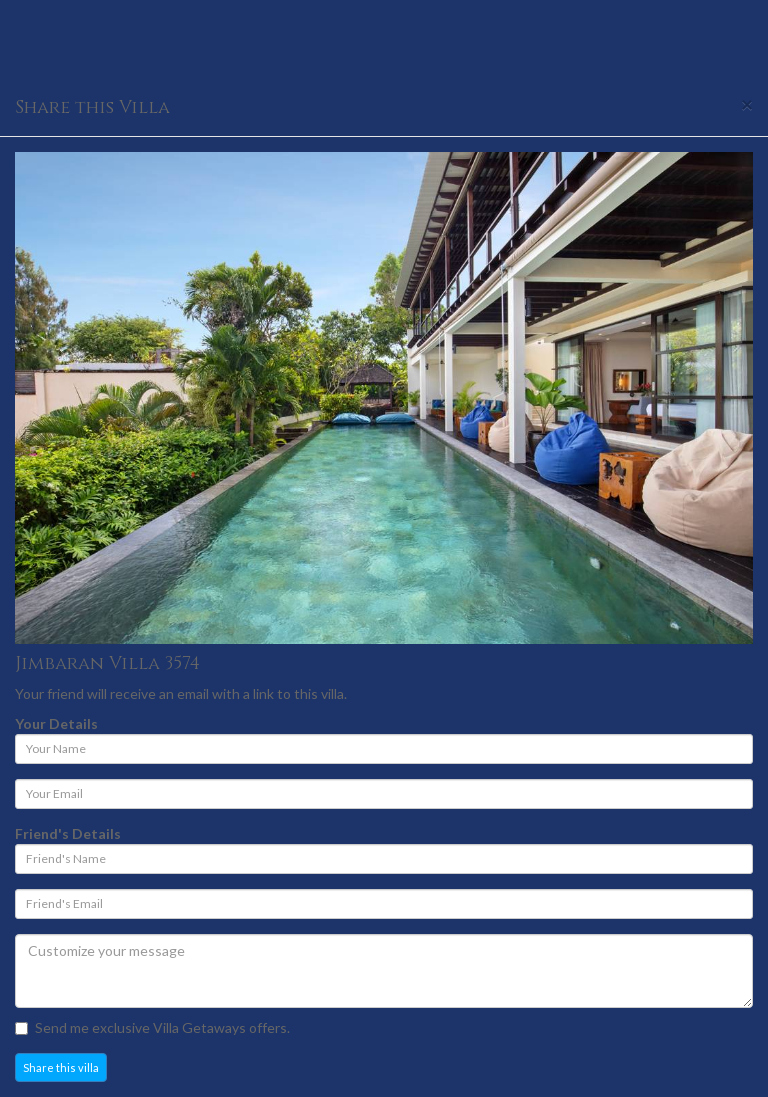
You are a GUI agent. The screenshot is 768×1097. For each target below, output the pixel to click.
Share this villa (61, 1067)
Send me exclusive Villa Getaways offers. (152, 1027)
